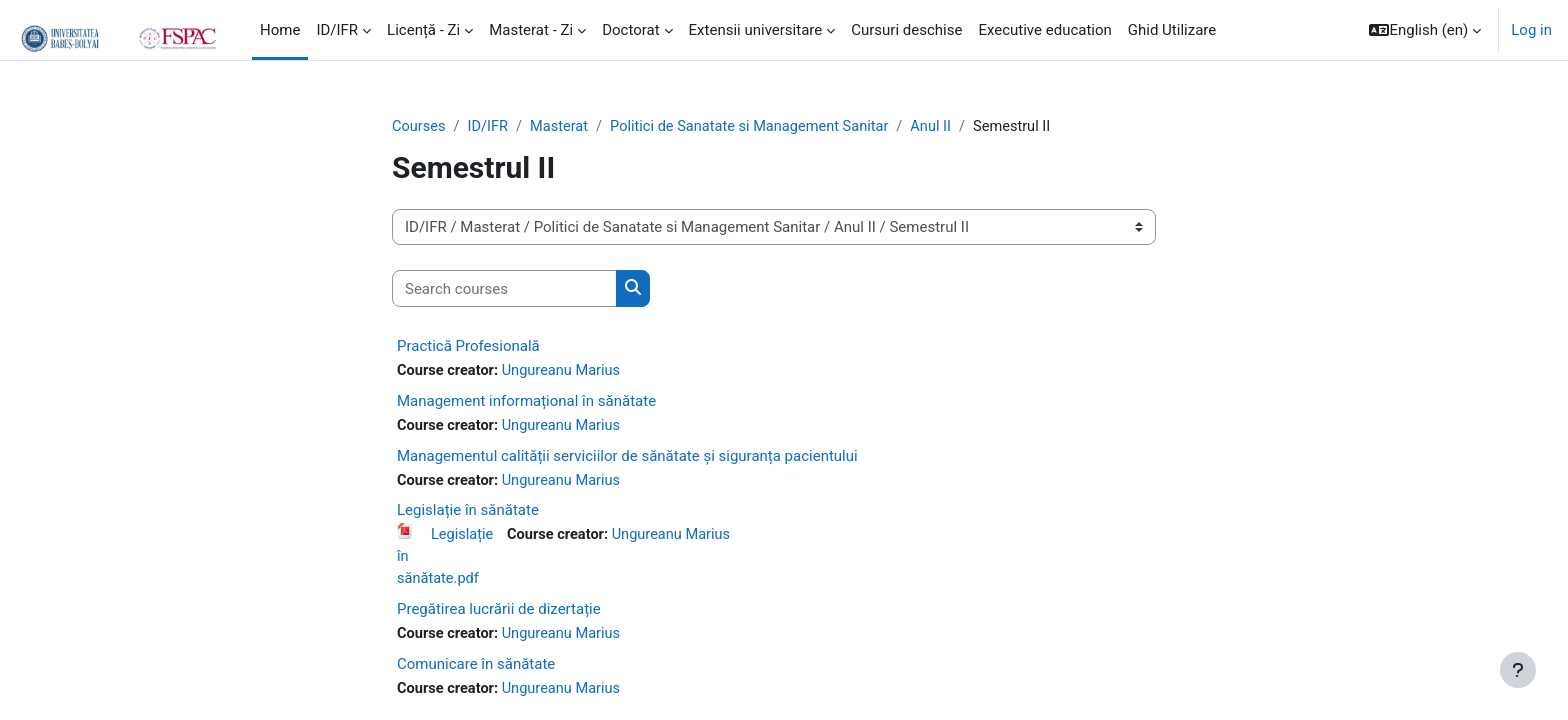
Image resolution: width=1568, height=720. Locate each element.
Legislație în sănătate (468, 513)
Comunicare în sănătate (476, 669)
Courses (419, 127)
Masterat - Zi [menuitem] (531, 30)
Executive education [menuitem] (1044, 30)
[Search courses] (504, 289)
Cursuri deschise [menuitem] (906, 30)
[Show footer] (1518, 670)
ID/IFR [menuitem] (337, 30)
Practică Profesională (468, 347)
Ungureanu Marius (566, 372)
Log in (1531, 30)
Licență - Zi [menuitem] (423, 30)
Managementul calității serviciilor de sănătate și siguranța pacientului (627, 458)
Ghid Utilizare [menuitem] (1172, 30)
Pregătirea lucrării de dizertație (499, 614)
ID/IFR (490, 127)
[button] (1425, 30)
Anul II (945, 127)
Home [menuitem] (280, 30)
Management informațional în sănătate (526, 402)
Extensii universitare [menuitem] (756, 30)
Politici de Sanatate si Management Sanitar (758, 127)
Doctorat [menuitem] (630, 30)
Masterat (563, 127)
